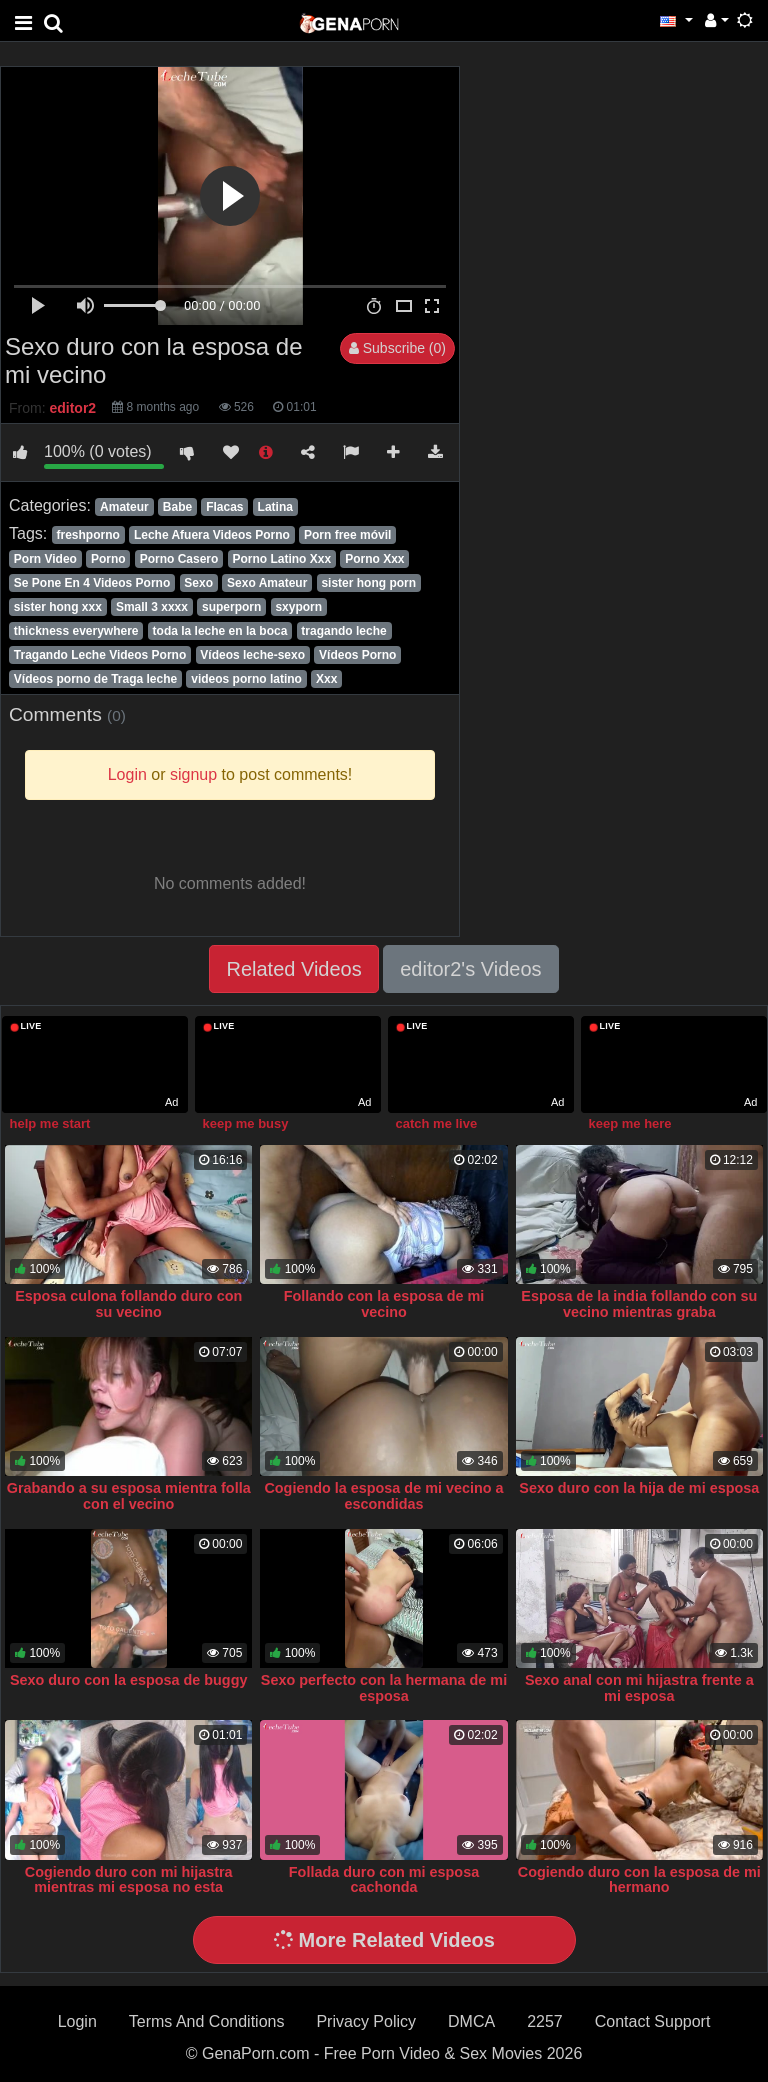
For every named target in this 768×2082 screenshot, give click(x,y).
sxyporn (298, 607)
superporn (231, 607)
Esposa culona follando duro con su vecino (128, 1304)
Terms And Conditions (207, 2021)
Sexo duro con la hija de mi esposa (639, 1488)
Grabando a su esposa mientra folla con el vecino (129, 1496)
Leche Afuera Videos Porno (212, 535)
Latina (275, 507)
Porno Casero (179, 559)
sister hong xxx (58, 607)
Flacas (224, 507)
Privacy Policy (366, 2021)
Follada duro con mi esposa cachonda (384, 1880)
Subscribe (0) (397, 348)
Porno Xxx (374, 559)
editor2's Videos (470, 969)
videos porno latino (246, 679)
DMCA (471, 2021)
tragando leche (343, 631)
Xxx (326, 679)
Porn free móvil (347, 535)
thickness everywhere (76, 631)
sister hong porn (368, 583)
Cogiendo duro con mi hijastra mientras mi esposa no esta (129, 1880)
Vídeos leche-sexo (252, 655)
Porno (108, 559)
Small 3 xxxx (152, 607)
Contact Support (653, 2021)
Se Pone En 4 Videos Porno (92, 583)
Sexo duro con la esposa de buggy (129, 1680)
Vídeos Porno (357, 655)
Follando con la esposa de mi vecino (384, 1304)
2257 (545, 2021)
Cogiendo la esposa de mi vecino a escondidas (383, 1496)
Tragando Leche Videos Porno (100, 655)
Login (77, 2021)
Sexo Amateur (267, 583)
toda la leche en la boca (220, 631)
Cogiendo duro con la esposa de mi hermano (639, 1880)
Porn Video (45, 559)
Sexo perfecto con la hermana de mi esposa (384, 1688)
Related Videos (293, 969)
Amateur (124, 507)
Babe (177, 507)
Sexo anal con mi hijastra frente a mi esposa (639, 1688)
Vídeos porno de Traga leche (95, 679)
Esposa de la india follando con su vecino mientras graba (639, 1304)
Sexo (198, 583)
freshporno (87, 535)
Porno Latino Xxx (281, 559)
